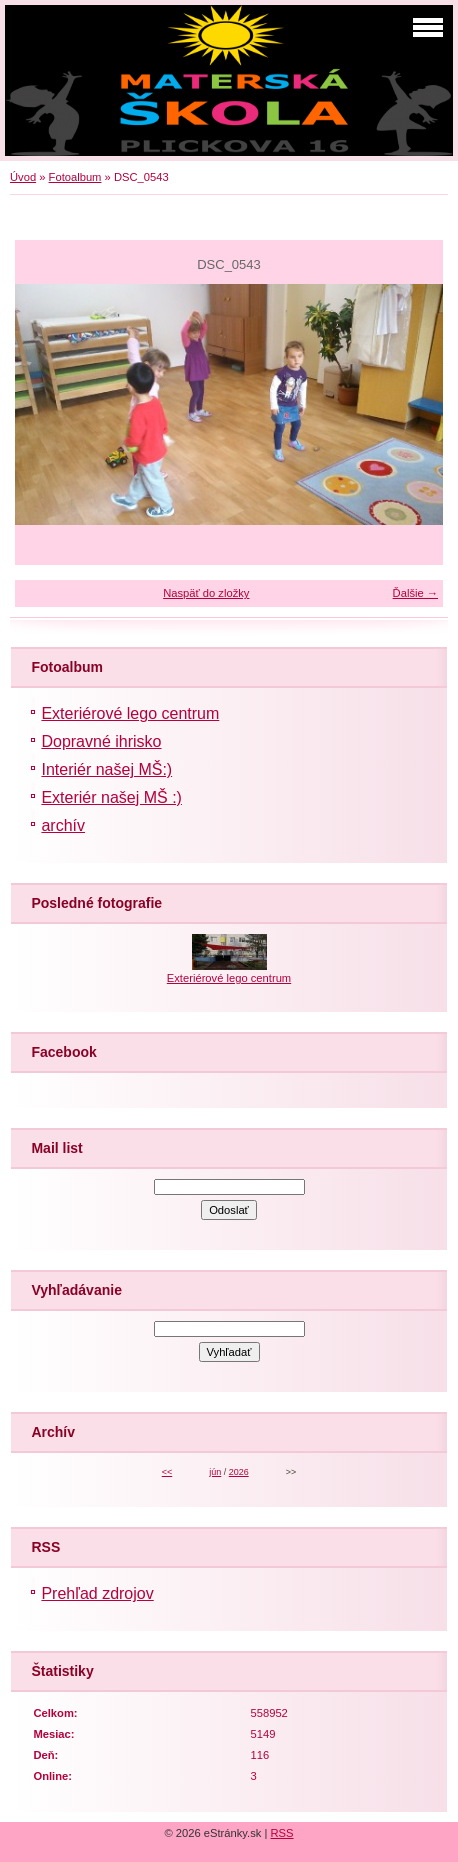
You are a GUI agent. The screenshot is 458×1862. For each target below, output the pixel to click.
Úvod (23, 177)
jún (215, 1472)
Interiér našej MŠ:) (106, 769)
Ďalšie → (415, 593)
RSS (282, 1833)
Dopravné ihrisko (101, 741)
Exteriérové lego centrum (130, 713)
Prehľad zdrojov (97, 1593)
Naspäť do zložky (206, 593)
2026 (239, 1472)
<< (167, 1472)
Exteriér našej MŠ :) (111, 797)
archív (63, 825)
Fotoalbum (75, 177)
